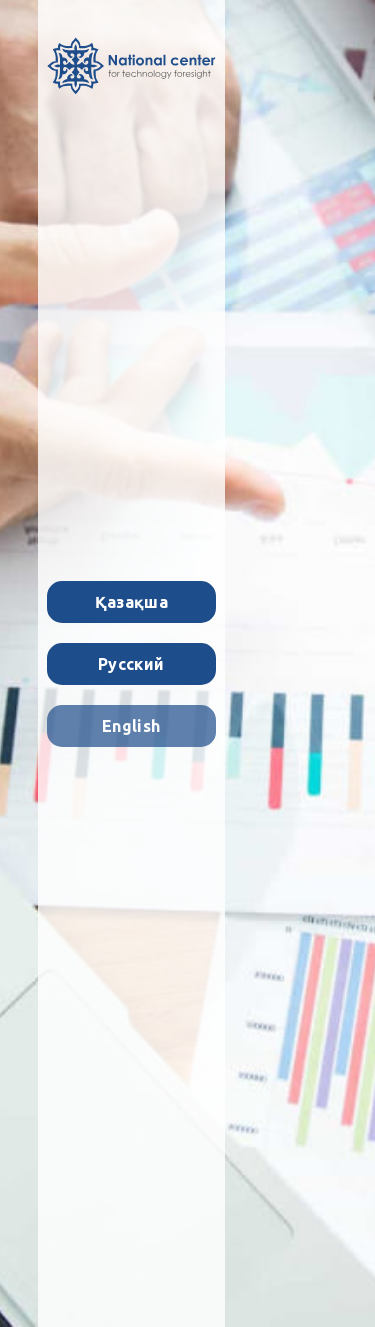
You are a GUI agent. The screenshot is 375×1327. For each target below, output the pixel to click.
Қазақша (131, 602)
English (131, 726)
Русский (131, 664)
